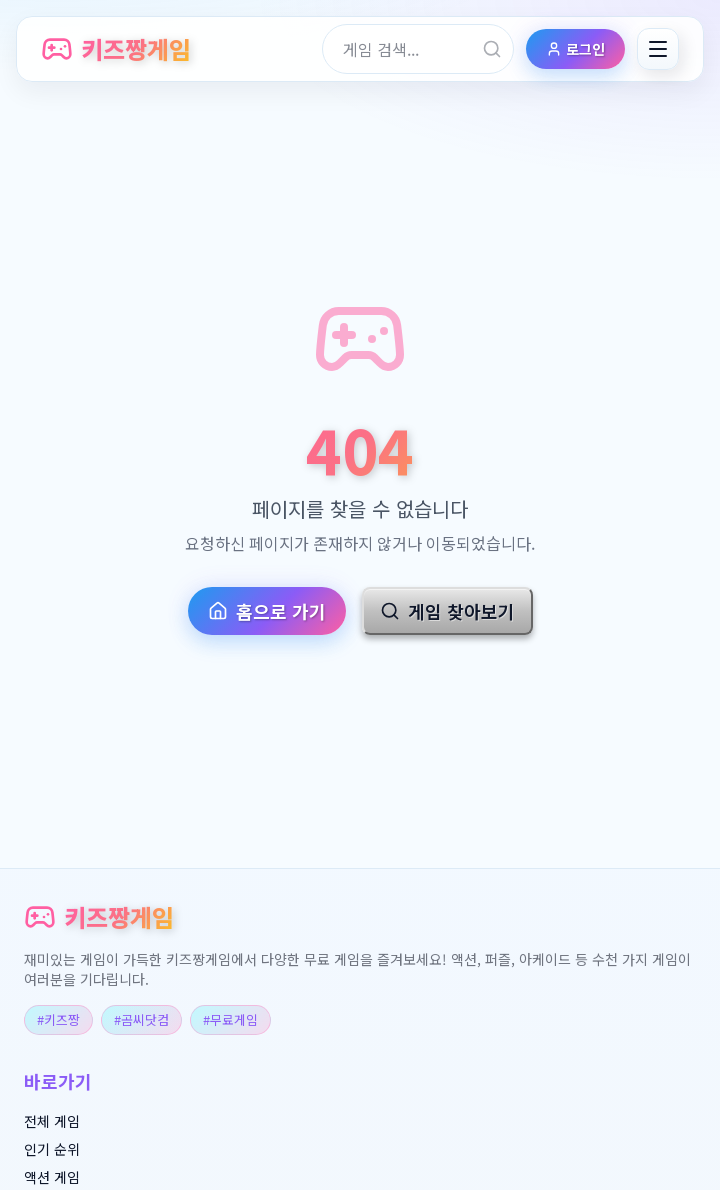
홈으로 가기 (267, 611)
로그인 (575, 49)
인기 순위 (52, 1149)
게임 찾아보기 (447, 611)
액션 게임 (52, 1177)
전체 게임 (52, 1121)
